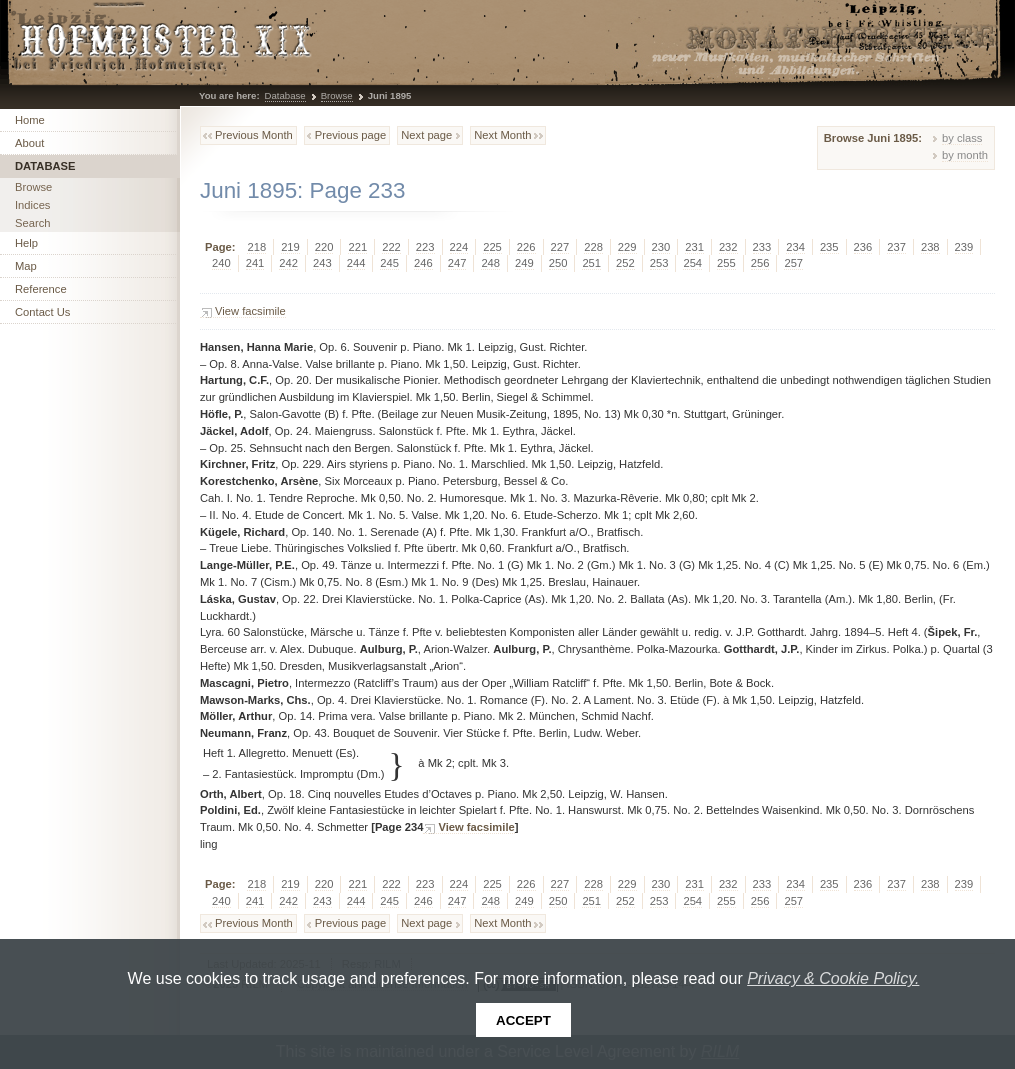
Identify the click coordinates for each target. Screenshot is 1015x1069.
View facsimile (250, 311)
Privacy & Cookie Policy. (833, 978)
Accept (523, 1020)
